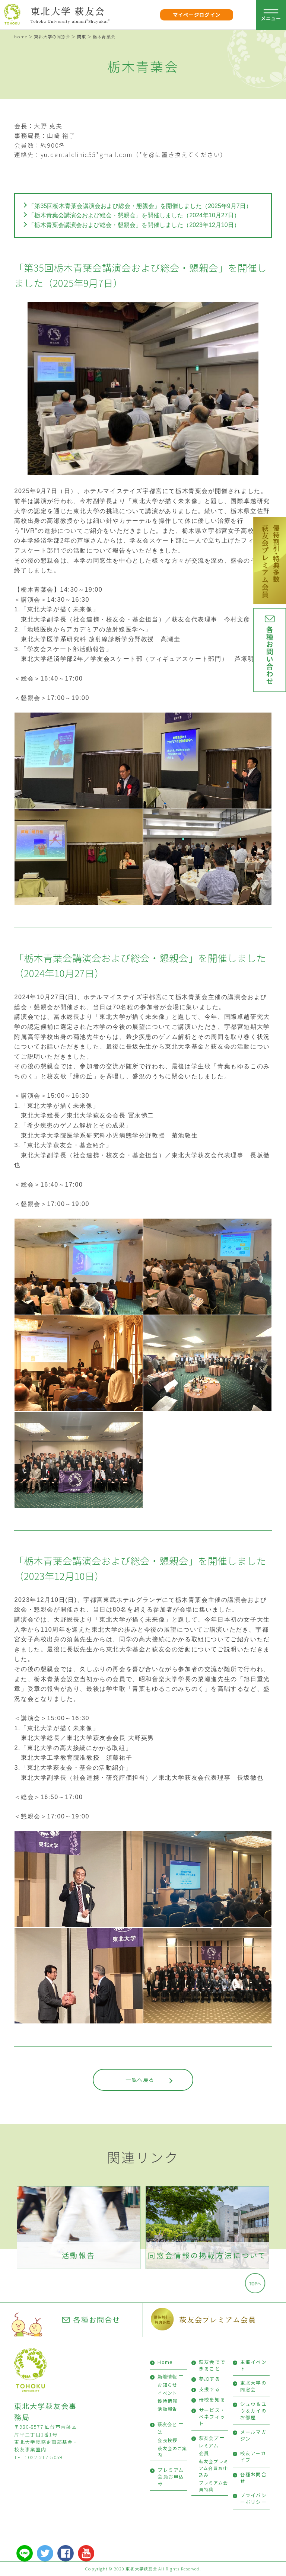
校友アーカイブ (253, 2456)
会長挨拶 (167, 2440)
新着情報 (167, 2377)
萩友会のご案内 (172, 2451)
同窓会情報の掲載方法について (207, 2255)
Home (165, 2361)
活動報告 (79, 2255)
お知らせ (167, 2384)
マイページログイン (197, 14)
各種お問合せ (91, 2319)
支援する (209, 2389)
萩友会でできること (212, 2365)
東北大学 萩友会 (68, 10)
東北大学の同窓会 (52, 36)
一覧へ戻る (139, 2079)
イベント (167, 2393)
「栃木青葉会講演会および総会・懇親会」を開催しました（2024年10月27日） (133, 215)
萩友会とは (167, 2428)
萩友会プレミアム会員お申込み (213, 2467)
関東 (81, 36)
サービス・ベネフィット (212, 2416)
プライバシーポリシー (253, 2498)
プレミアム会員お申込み (171, 2476)
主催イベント (253, 2365)
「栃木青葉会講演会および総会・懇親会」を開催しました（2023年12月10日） (133, 225)
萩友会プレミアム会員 (217, 2319)
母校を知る (212, 2399)
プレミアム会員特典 (213, 2485)
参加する (209, 2378)
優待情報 (167, 2400)
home (20, 36)
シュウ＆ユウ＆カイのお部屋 (253, 2410)
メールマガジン (253, 2435)
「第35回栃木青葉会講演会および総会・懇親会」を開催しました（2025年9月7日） (139, 206)
